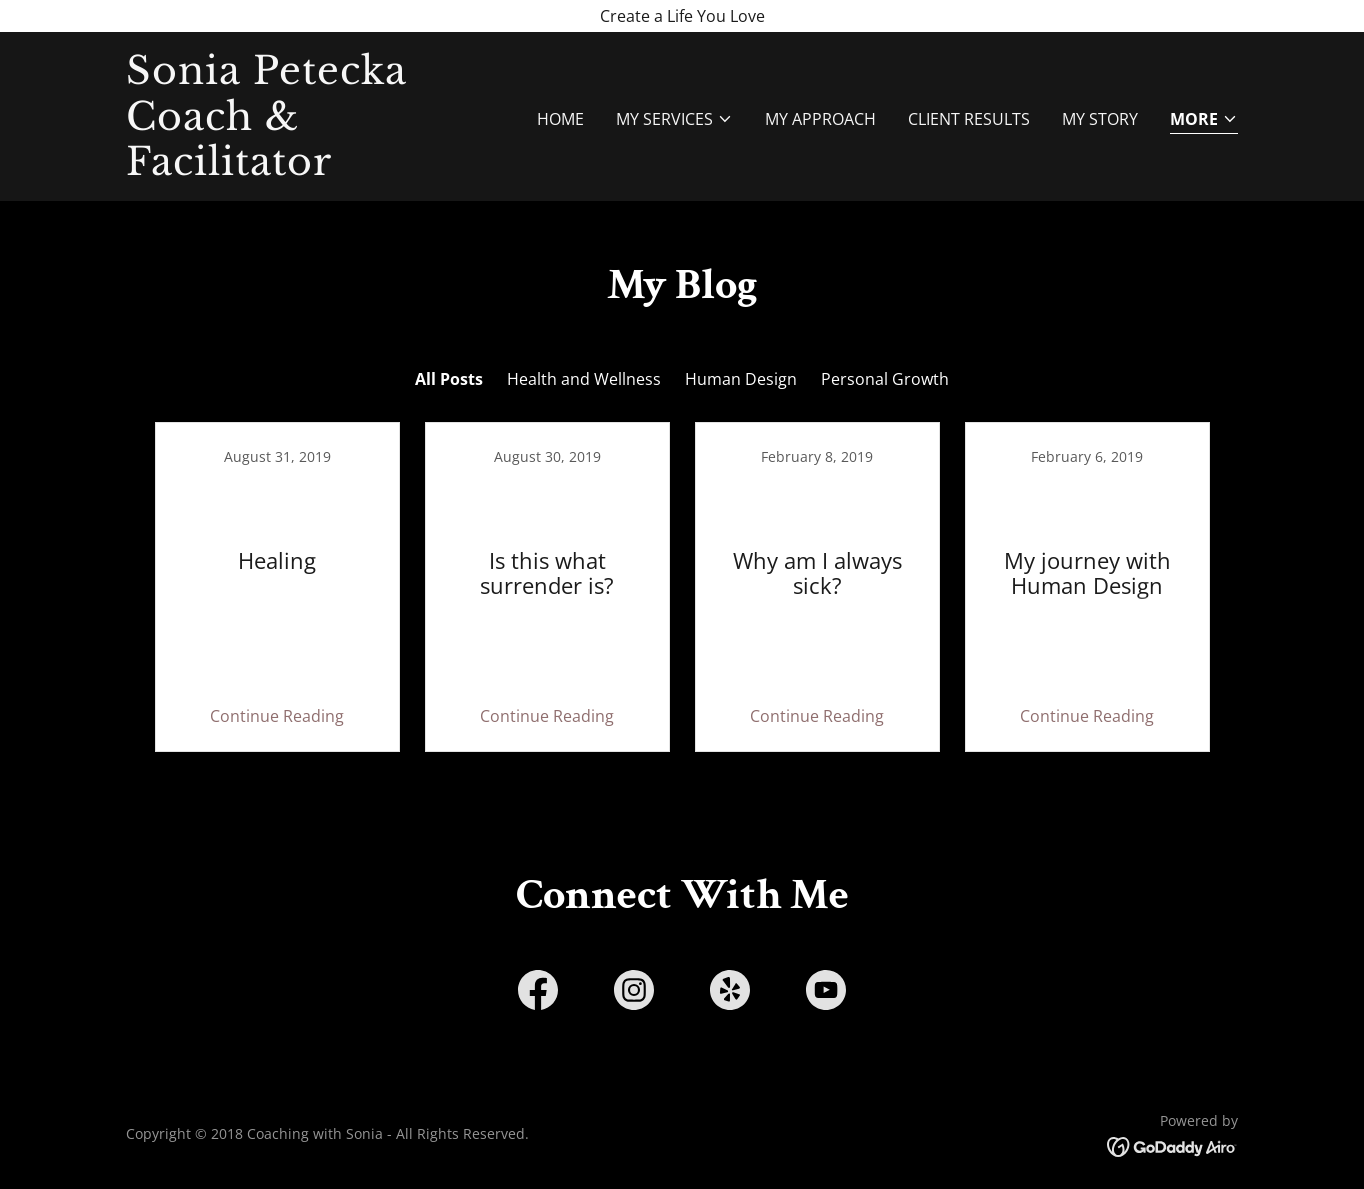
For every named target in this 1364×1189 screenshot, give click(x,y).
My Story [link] (1100, 119)
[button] (674, 119)
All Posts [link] (449, 379)
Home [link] (560, 119)
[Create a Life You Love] (682, 16)
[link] (320, 169)
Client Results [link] (969, 119)
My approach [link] (820, 119)
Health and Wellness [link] (584, 379)
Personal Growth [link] (885, 379)
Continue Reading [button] (277, 716)
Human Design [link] (741, 379)
